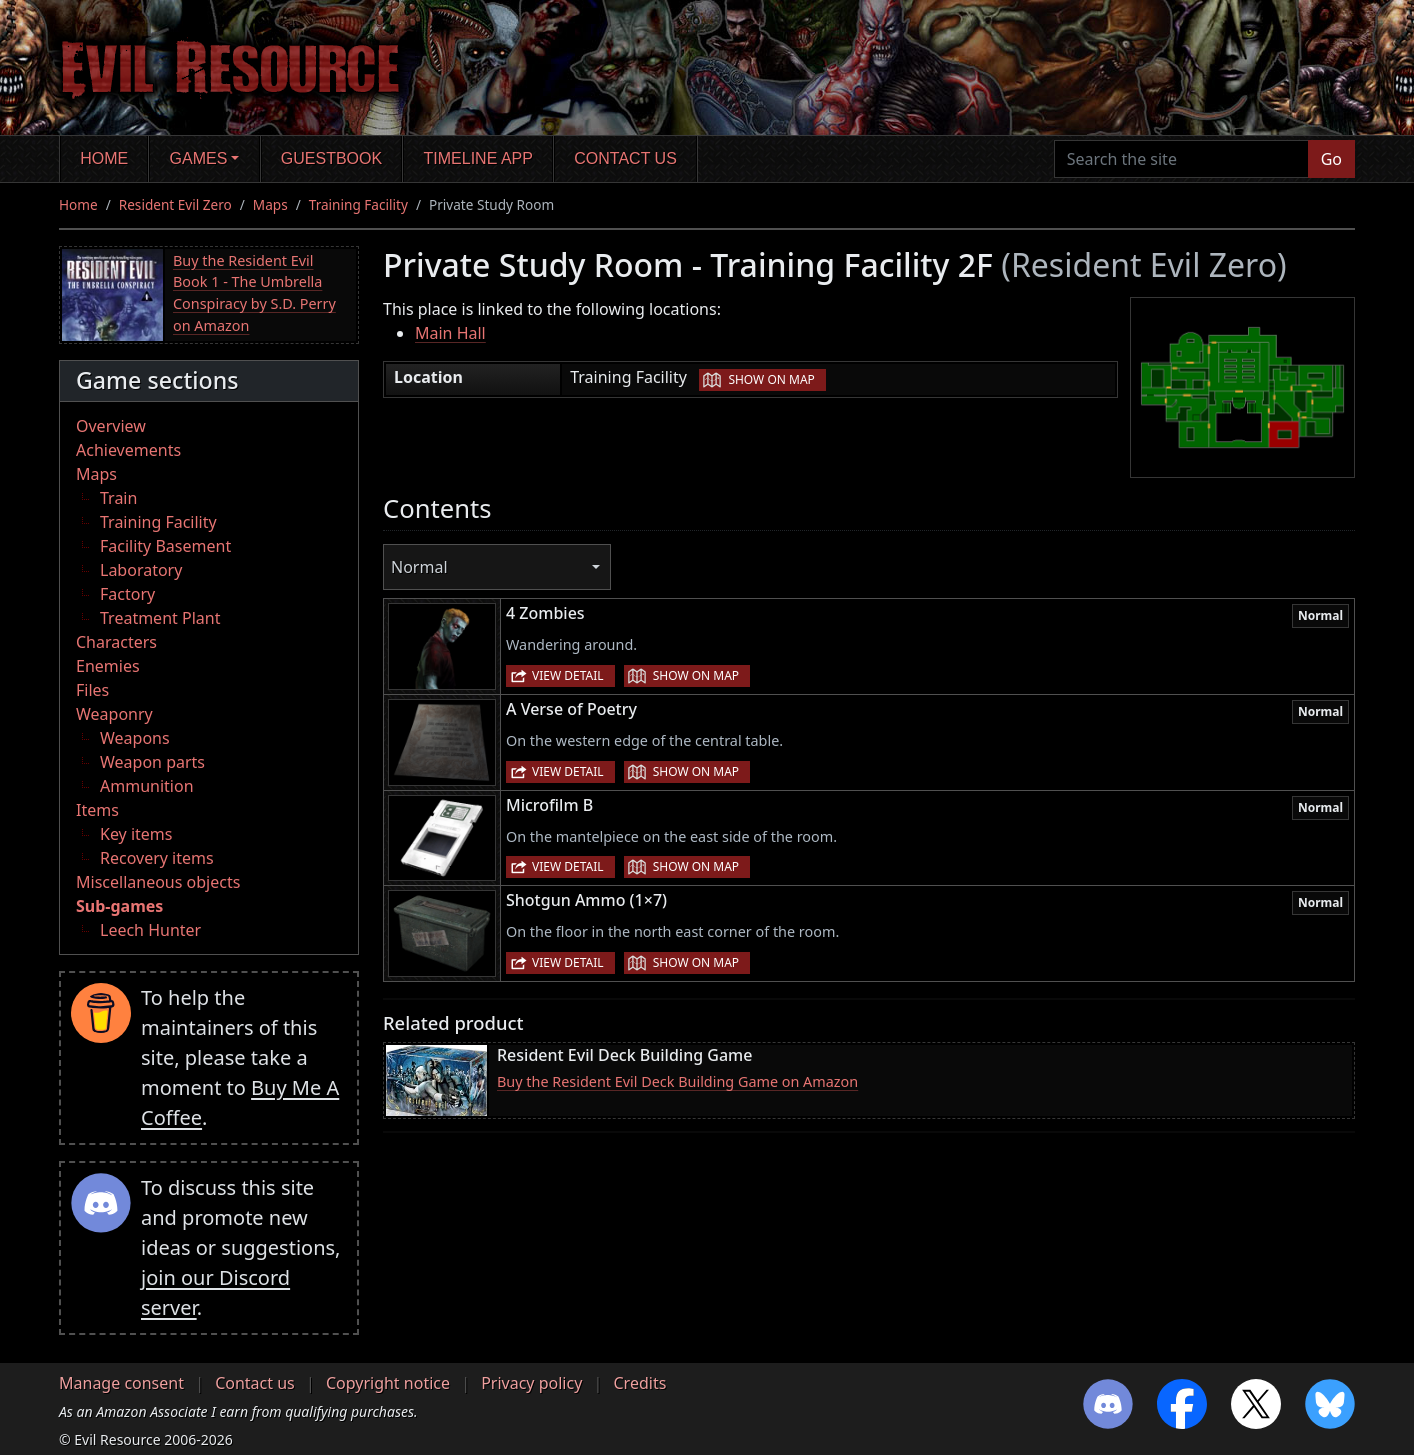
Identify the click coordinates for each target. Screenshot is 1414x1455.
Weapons (135, 738)
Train (118, 498)
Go (1331, 159)
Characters (116, 642)
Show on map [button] (771, 379)
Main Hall (450, 333)
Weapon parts (152, 762)
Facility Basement (165, 546)
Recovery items (157, 858)
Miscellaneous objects (158, 882)
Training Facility (358, 204)
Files (92, 690)
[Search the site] (1181, 159)
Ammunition (147, 786)
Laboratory (141, 570)
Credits (639, 1383)
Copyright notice (388, 1383)
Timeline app (478, 158)
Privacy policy (531, 1383)
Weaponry (114, 714)
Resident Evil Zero (175, 204)
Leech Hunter (150, 930)
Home (104, 158)
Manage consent (121, 1383)
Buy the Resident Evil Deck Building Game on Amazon (677, 1081)
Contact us (625, 158)
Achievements (128, 450)
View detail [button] (568, 675)
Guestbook (331, 158)
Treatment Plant (160, 618)
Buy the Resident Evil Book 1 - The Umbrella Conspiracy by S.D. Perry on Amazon (254, 293)
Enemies (108, 666)
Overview (111, 426)
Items (97, 810)
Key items (136, 834)
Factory (127, 594)
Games (199, 158)
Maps (270, 204)
